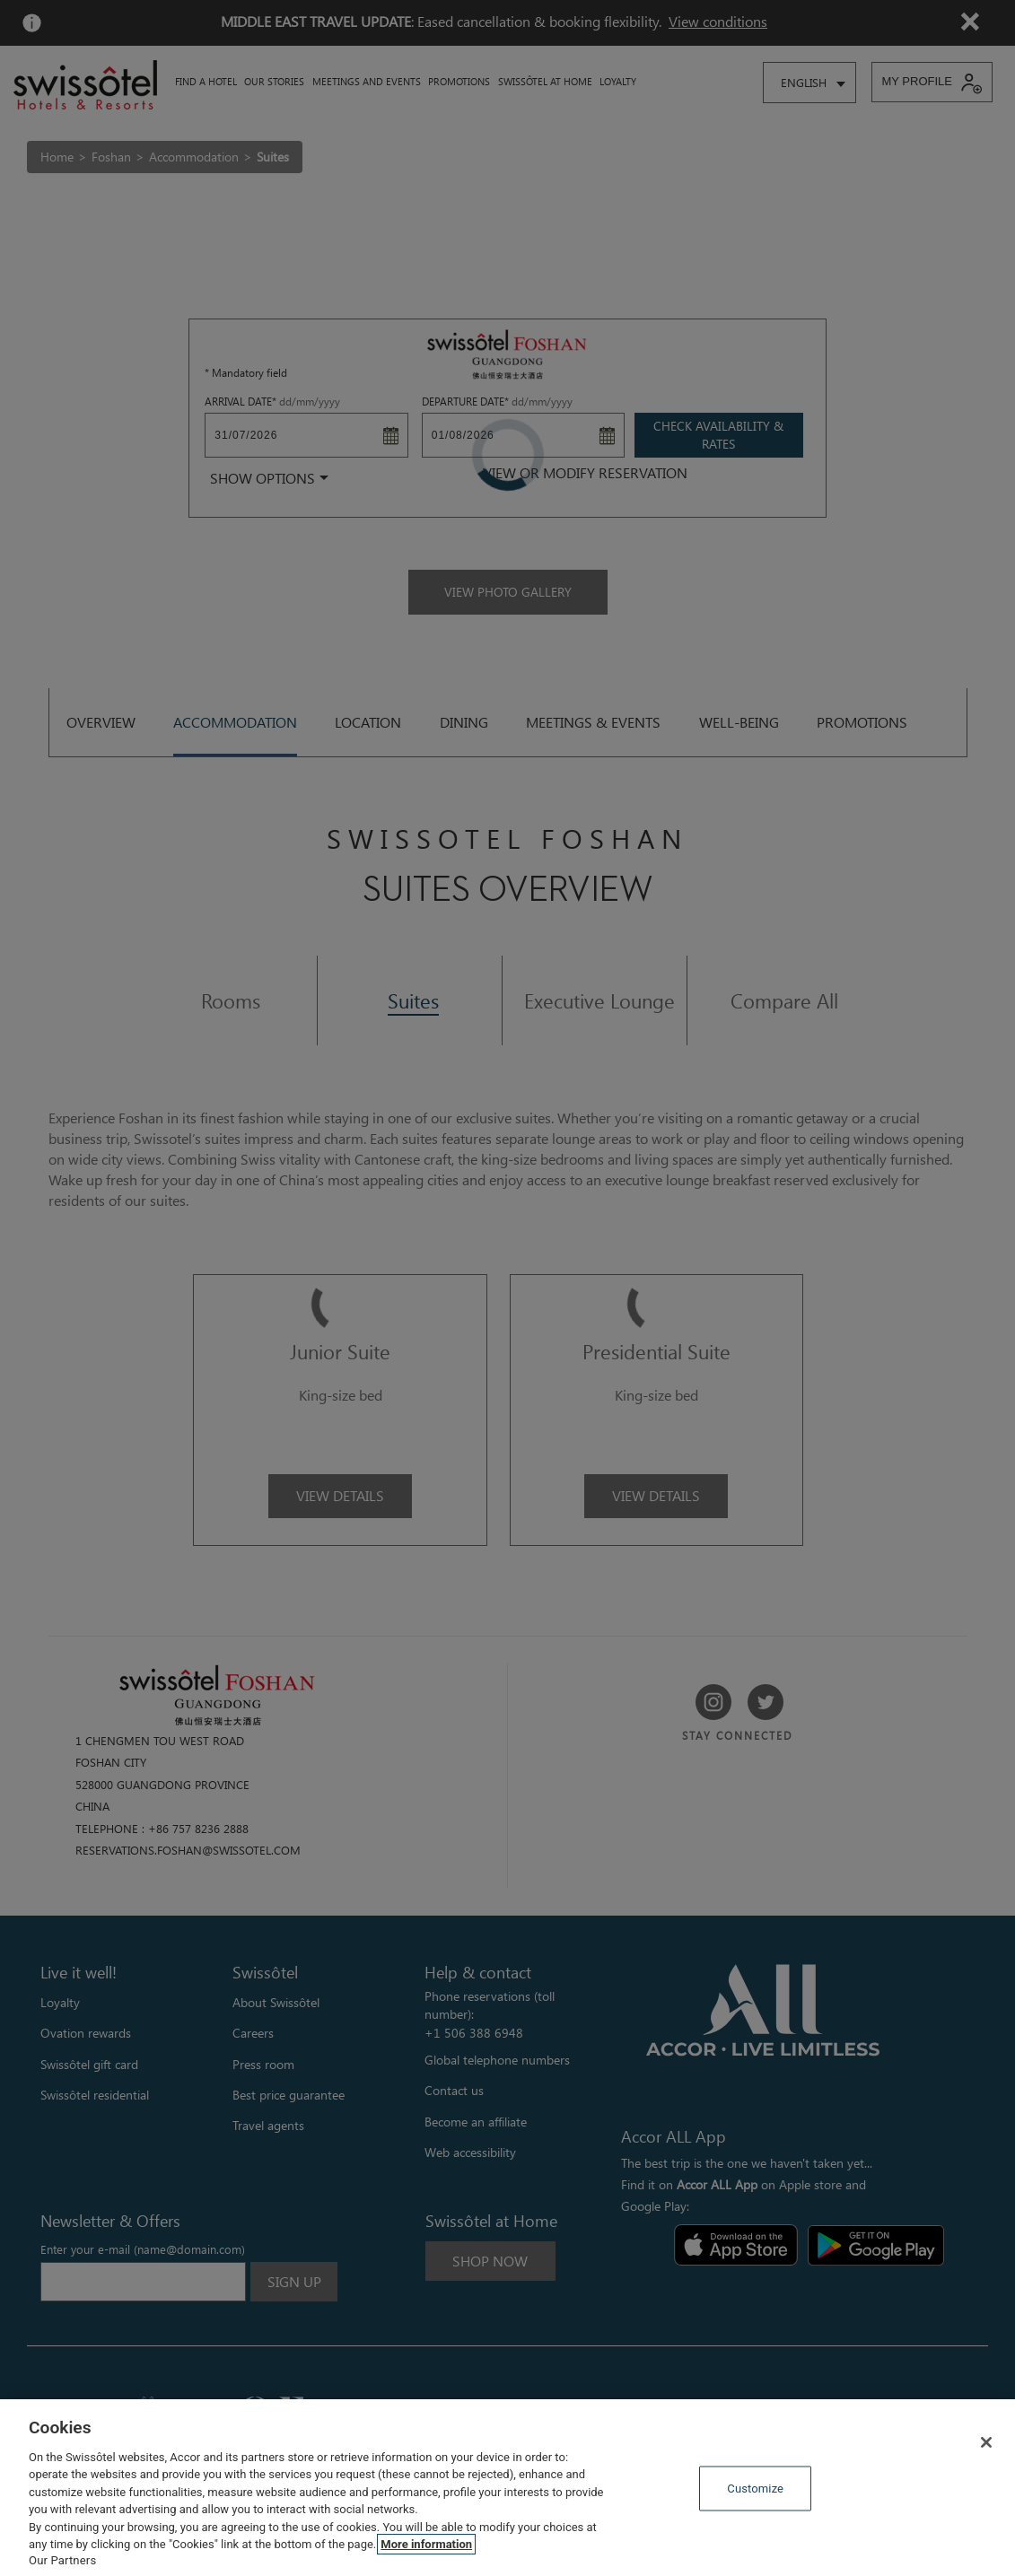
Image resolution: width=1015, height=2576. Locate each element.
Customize (755, 2488)
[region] (507, 2487)
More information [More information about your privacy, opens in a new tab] (426, 2544)
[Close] (986, 2442)
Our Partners (62, 2560)
